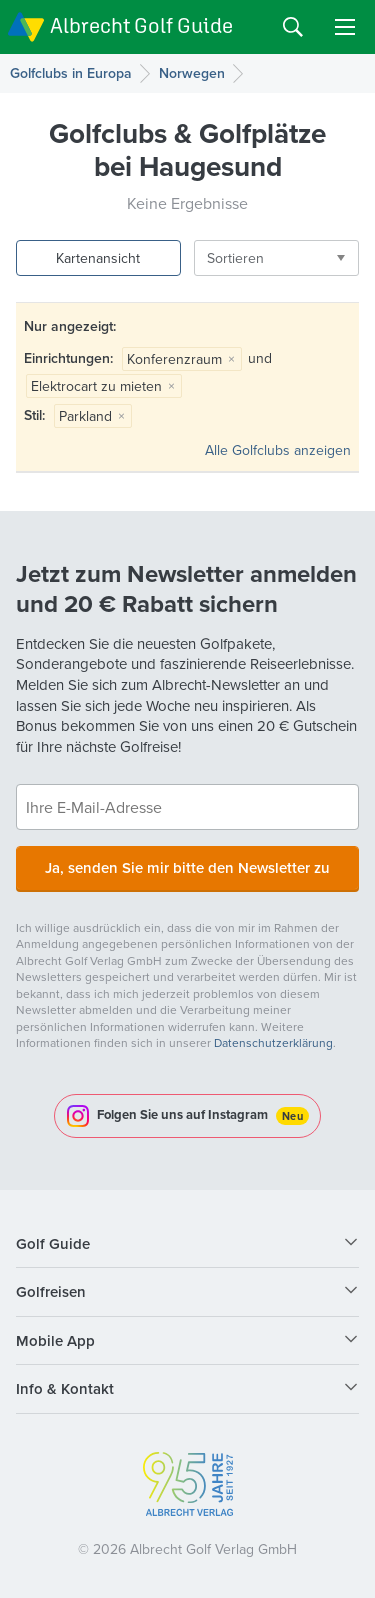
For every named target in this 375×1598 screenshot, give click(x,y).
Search (293, 27)
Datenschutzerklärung (273, 1042)
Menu (345, 27)
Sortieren (235, 258)
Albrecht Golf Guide (141, 25)
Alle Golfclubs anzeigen (278, 450)
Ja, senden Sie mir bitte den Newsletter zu (187, 867)
